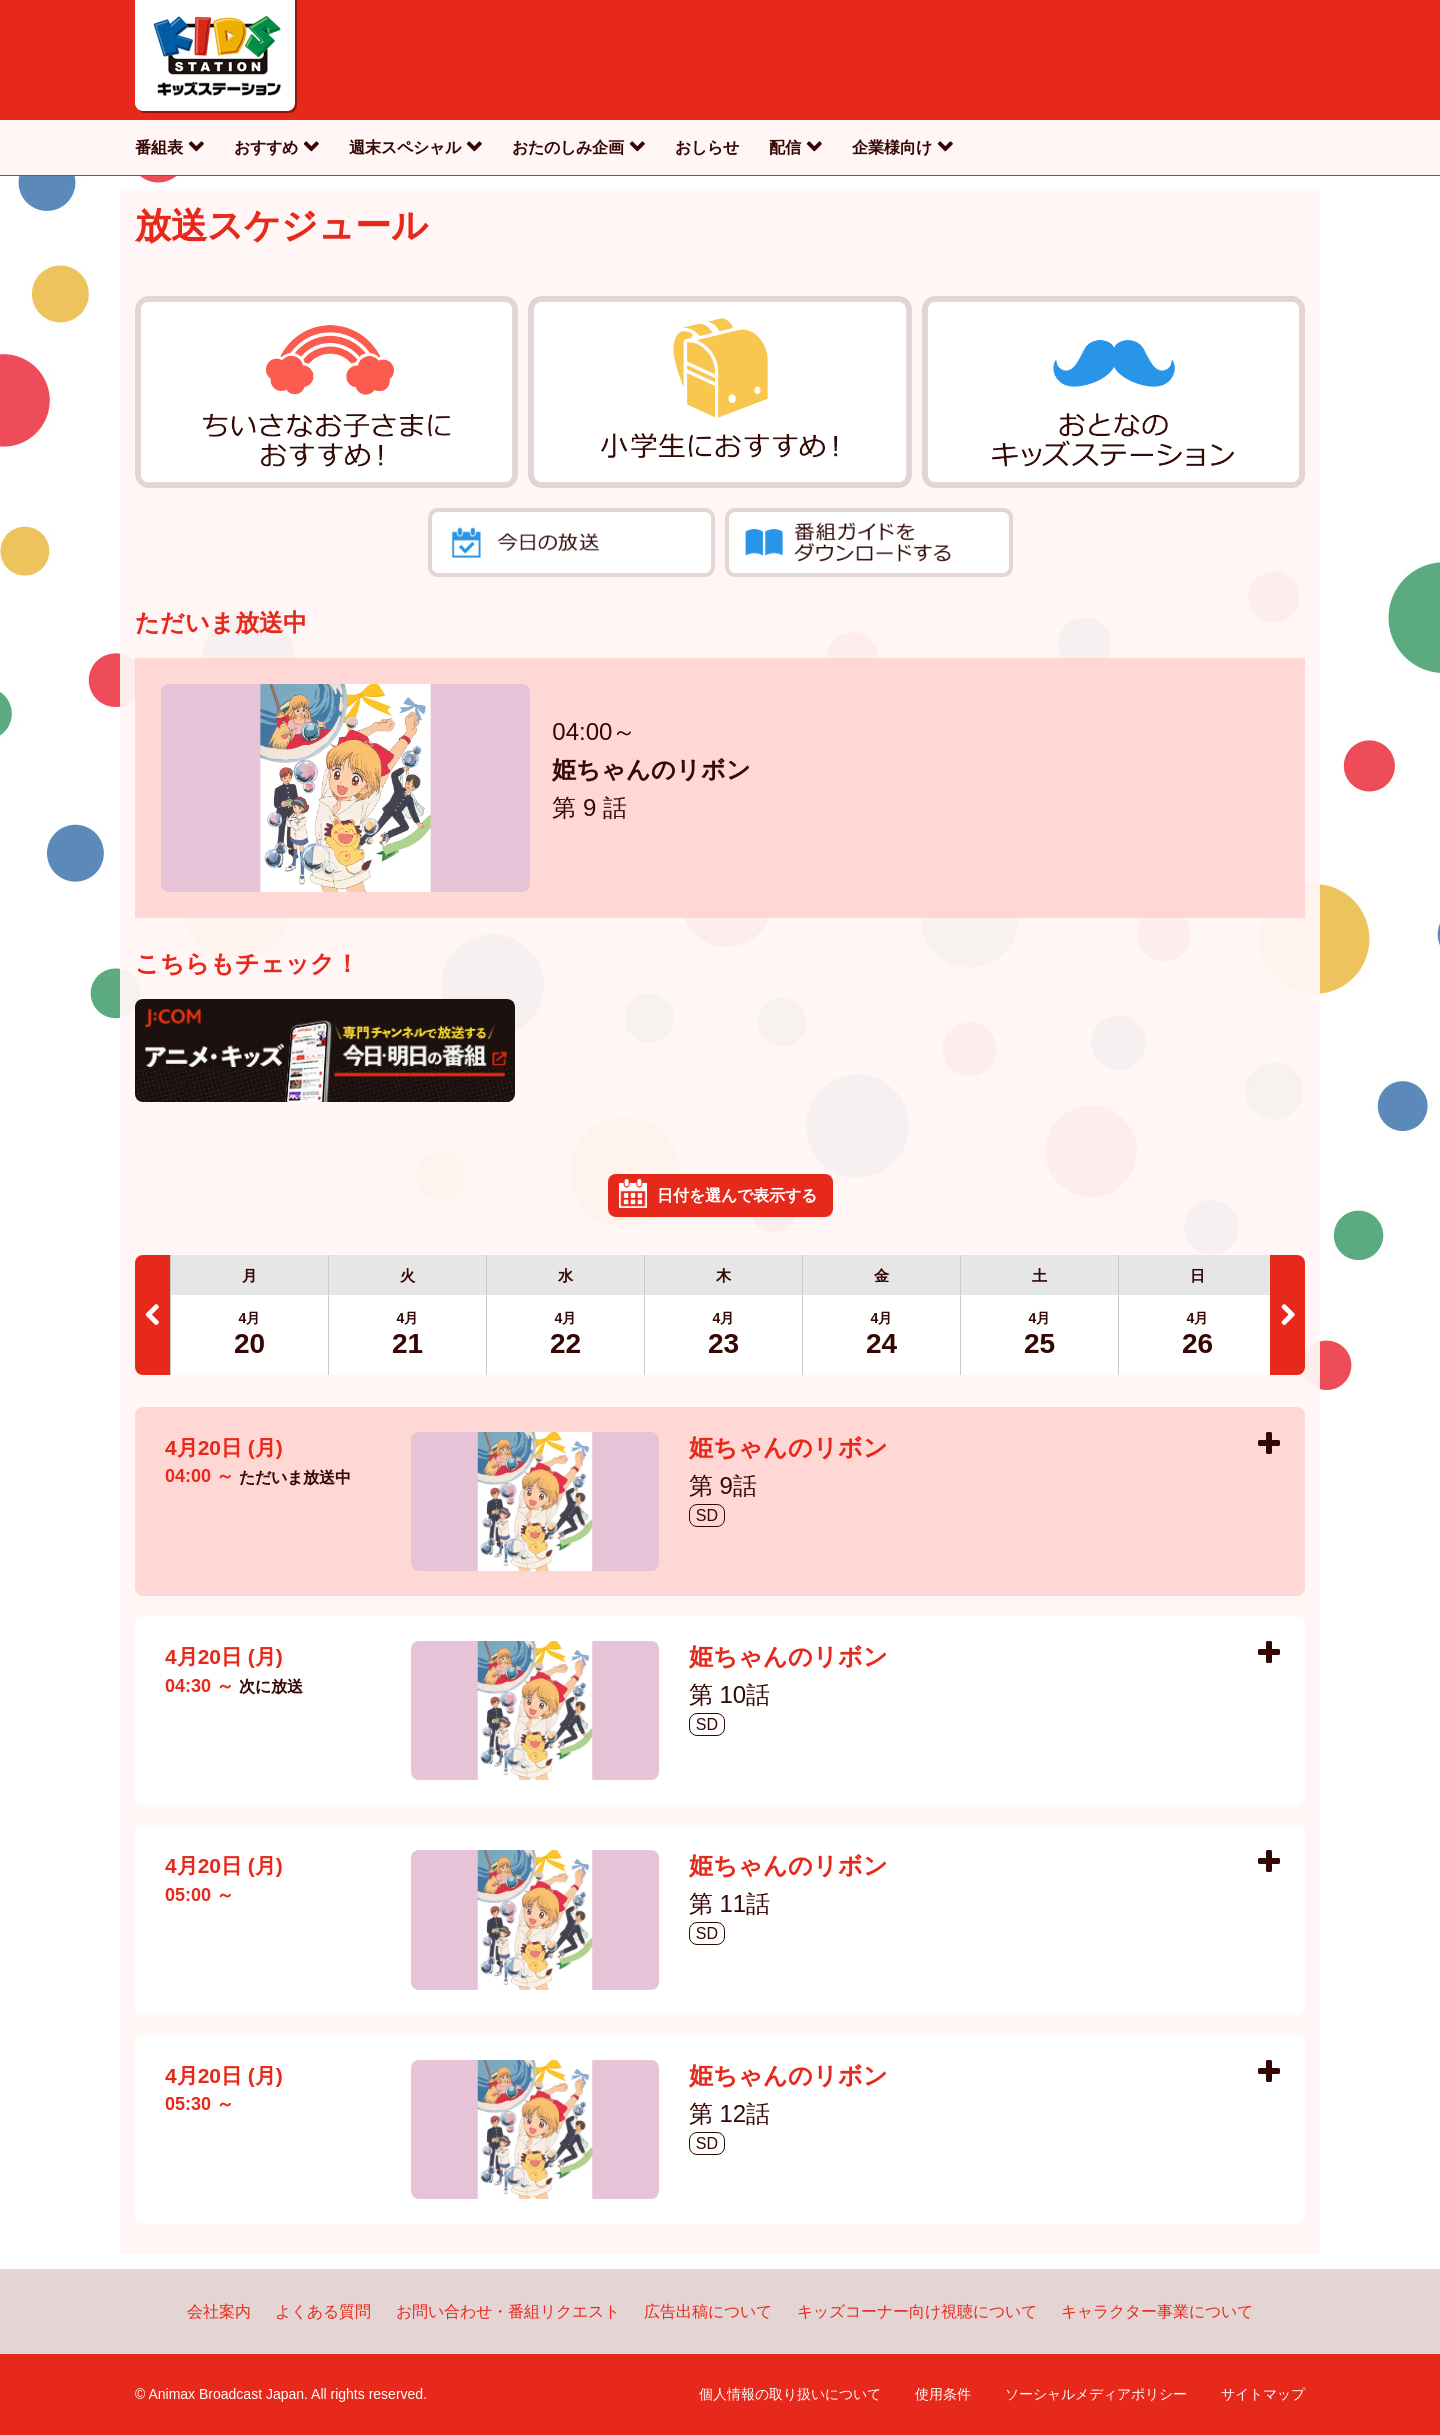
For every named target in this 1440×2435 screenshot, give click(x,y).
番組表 (159, 147)
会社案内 (219, 2311)
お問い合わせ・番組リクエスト (508, 2311)
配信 (785, 147)
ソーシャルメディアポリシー (1096, 2394)
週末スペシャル (405, 147)
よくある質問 (323, 2311)
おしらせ (707, 147)
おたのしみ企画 (568, 147)
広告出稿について (708, 2311)
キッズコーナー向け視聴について (917, 2311)
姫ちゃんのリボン (651, 772)
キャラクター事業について (1157, 2311)
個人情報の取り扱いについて (790, 2394)
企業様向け (892, 147)
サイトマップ (1263, 2394)
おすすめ (266, 147)
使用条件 (943, 2394)
